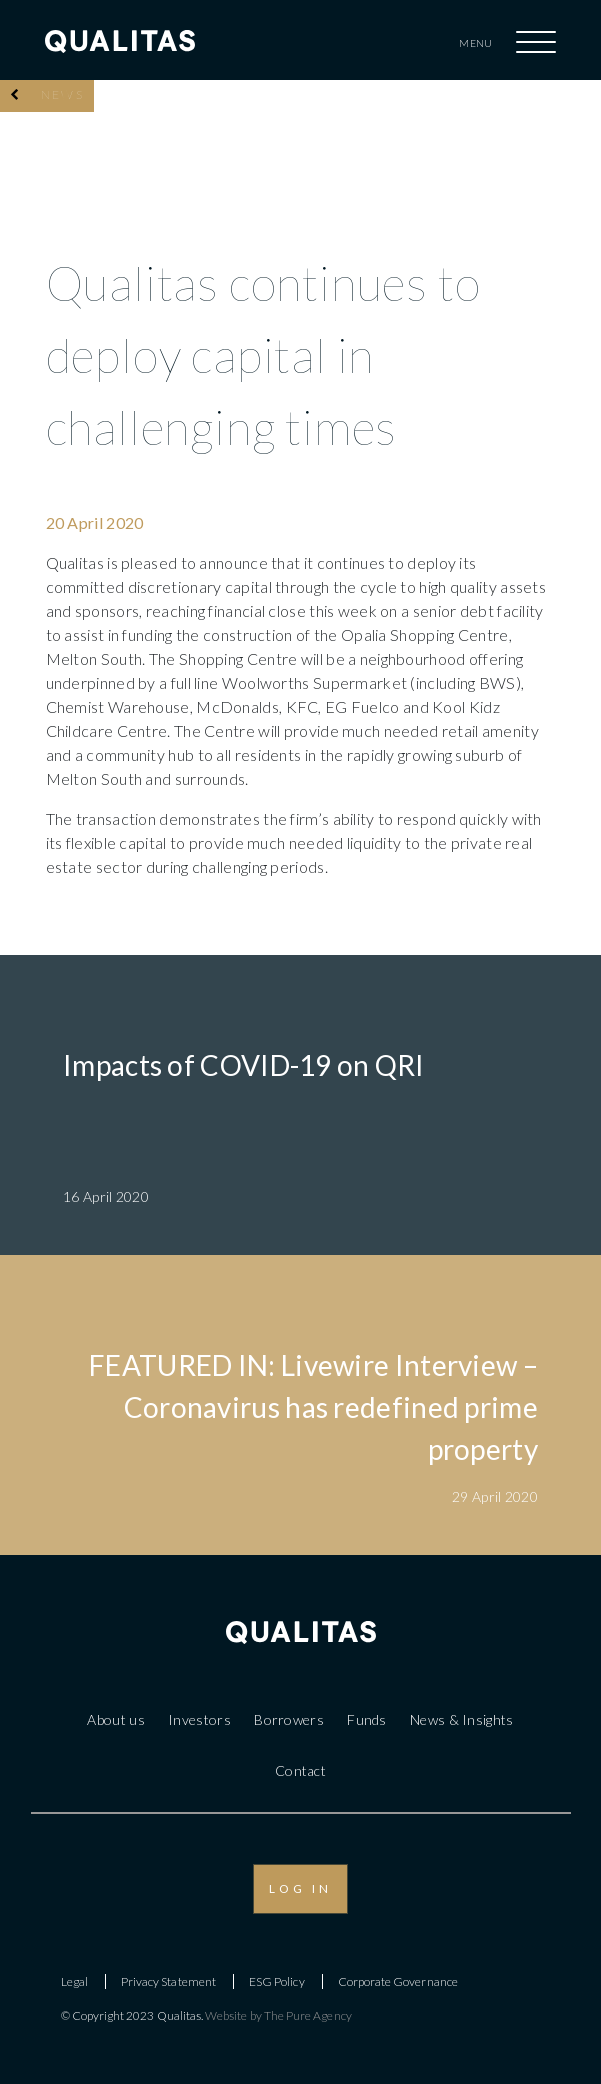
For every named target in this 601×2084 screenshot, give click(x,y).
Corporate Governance (398, 1981)
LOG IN (301, 1888)
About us (115, 1719)
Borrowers (289, 1719)
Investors (199, 1719)
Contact (300, 1770)
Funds (367, 1719)
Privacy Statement (168, 1981)
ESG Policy (277, 1981)
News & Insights (462, 1719)
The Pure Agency (308, 2015)
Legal (74, 1981)
